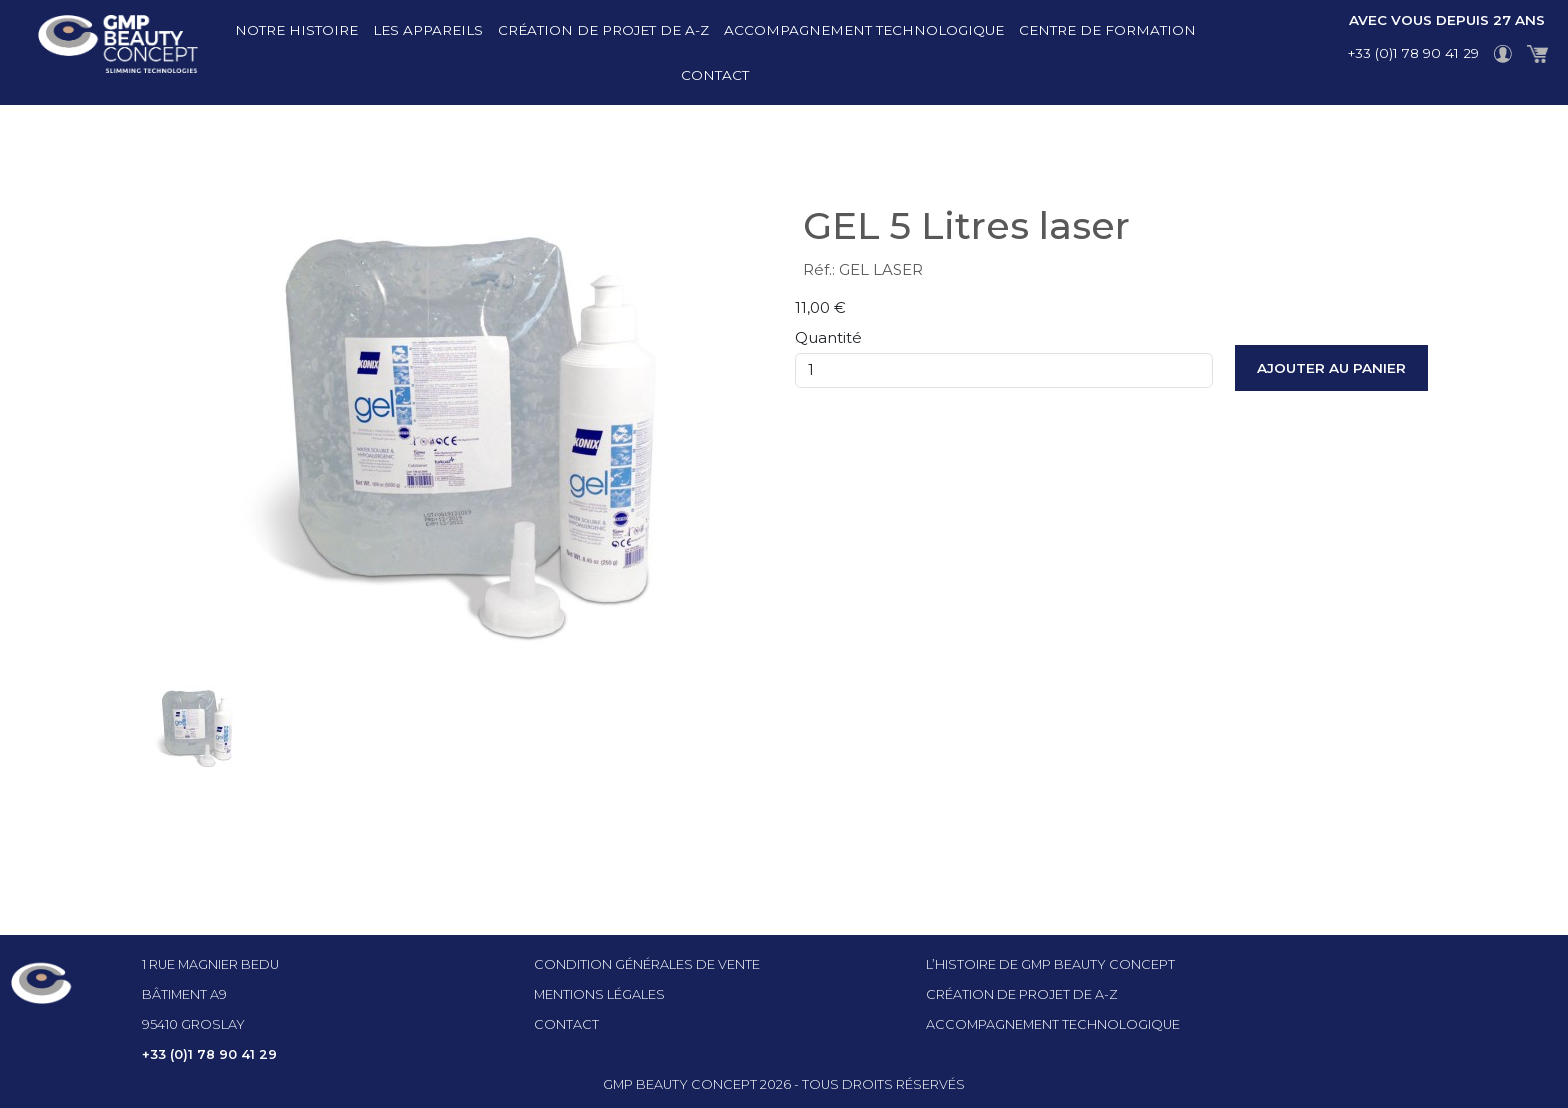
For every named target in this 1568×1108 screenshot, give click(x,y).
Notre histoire (296, 30)
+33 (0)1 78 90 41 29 (1413, 53)
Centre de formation (1107, 30)
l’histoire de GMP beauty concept (1050, 964)
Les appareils (428, 30)
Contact (715, 75)
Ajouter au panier (1331, 368)
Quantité (828, 337)
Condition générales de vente (647, 964)
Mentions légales (599, 994)
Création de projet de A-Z (603, 30)
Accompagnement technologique (864, 30)
